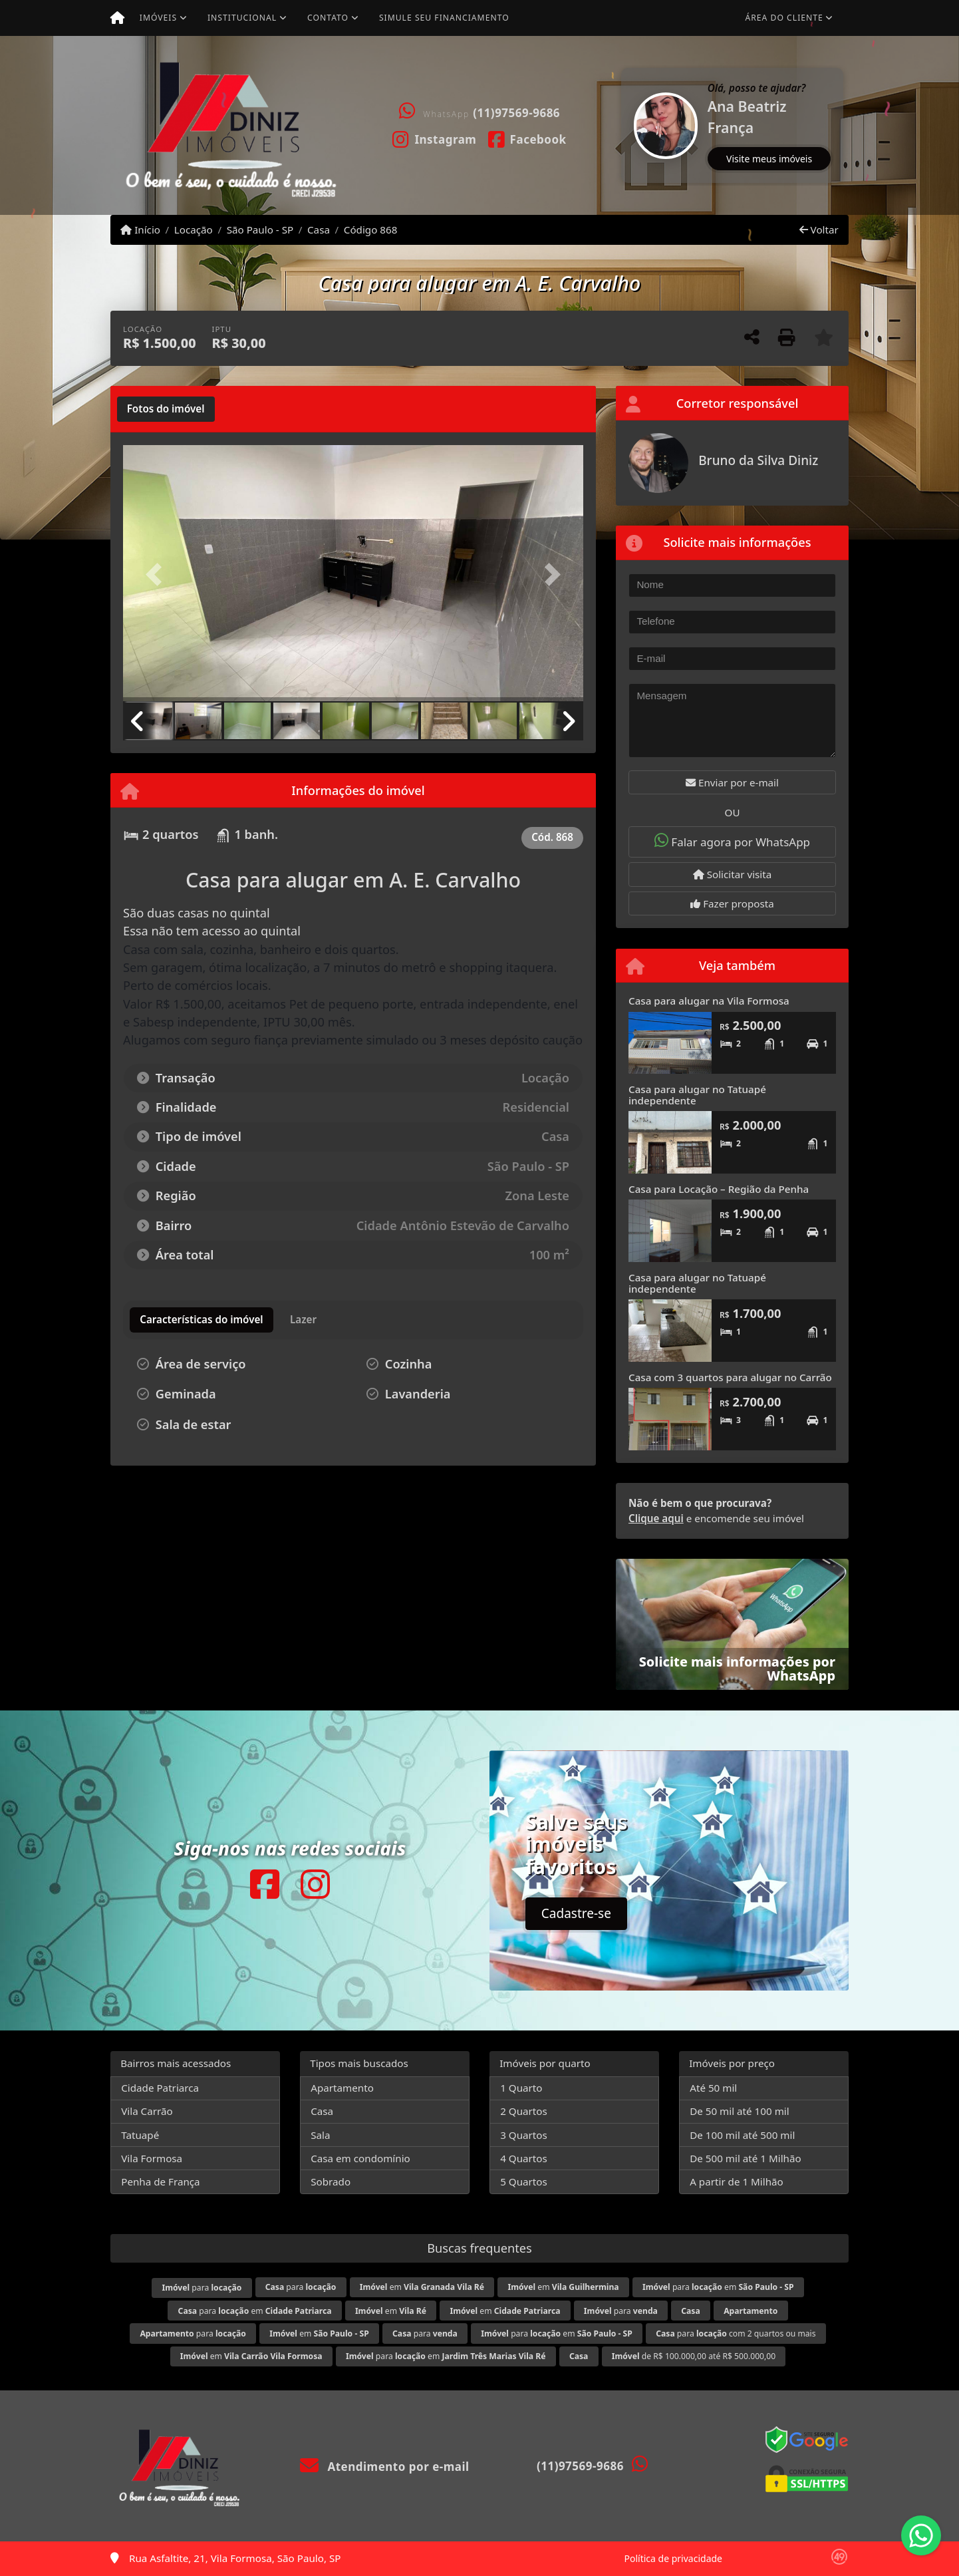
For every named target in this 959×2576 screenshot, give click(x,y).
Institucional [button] (242, 17)
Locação (193, 229)
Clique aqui (656, 1518)
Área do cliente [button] (784, 17)
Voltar (819, 229)
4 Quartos (523, 2158)
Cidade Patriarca (160, 2087)
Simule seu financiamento (444, 17)
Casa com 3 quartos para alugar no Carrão (730, 1377)
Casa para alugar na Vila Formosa (708, 1000)
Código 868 (371, 229)
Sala (320, 2135)
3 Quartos (523, 2135)
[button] (622, 125)
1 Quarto (521, 2087)
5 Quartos (523, 2181)
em (422, 2287)
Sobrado (330, 2181)
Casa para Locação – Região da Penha (718, 1189)
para (201, 2287)
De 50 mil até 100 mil (739, 2111)
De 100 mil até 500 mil (742, 2135)
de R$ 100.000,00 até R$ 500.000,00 (693, 2356)
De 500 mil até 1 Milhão (745, 2158)
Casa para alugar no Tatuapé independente (697, 1094)
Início (140, 229)
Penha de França (160, 2181)
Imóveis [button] (158, 17)
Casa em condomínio (360, 2158)
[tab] (166, 409)
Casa (318, 229)
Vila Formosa (151, 2158)
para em (718, 2287)
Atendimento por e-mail (385, 2466)
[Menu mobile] (117, 18)
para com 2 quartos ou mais (735, 2333)
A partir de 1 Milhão (736, 2181)
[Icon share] (434, 138)
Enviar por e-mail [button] (732, 782)
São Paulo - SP (260, 229)
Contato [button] (327, 17)
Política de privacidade (673, 2558)
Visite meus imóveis (769, 158)
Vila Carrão (147, 2111)
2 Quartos (523, 2111)
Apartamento (342, 2087)
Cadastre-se (576, 1913)
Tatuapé (140, 2135)
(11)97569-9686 (516, 112)
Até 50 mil (713, 2087)
